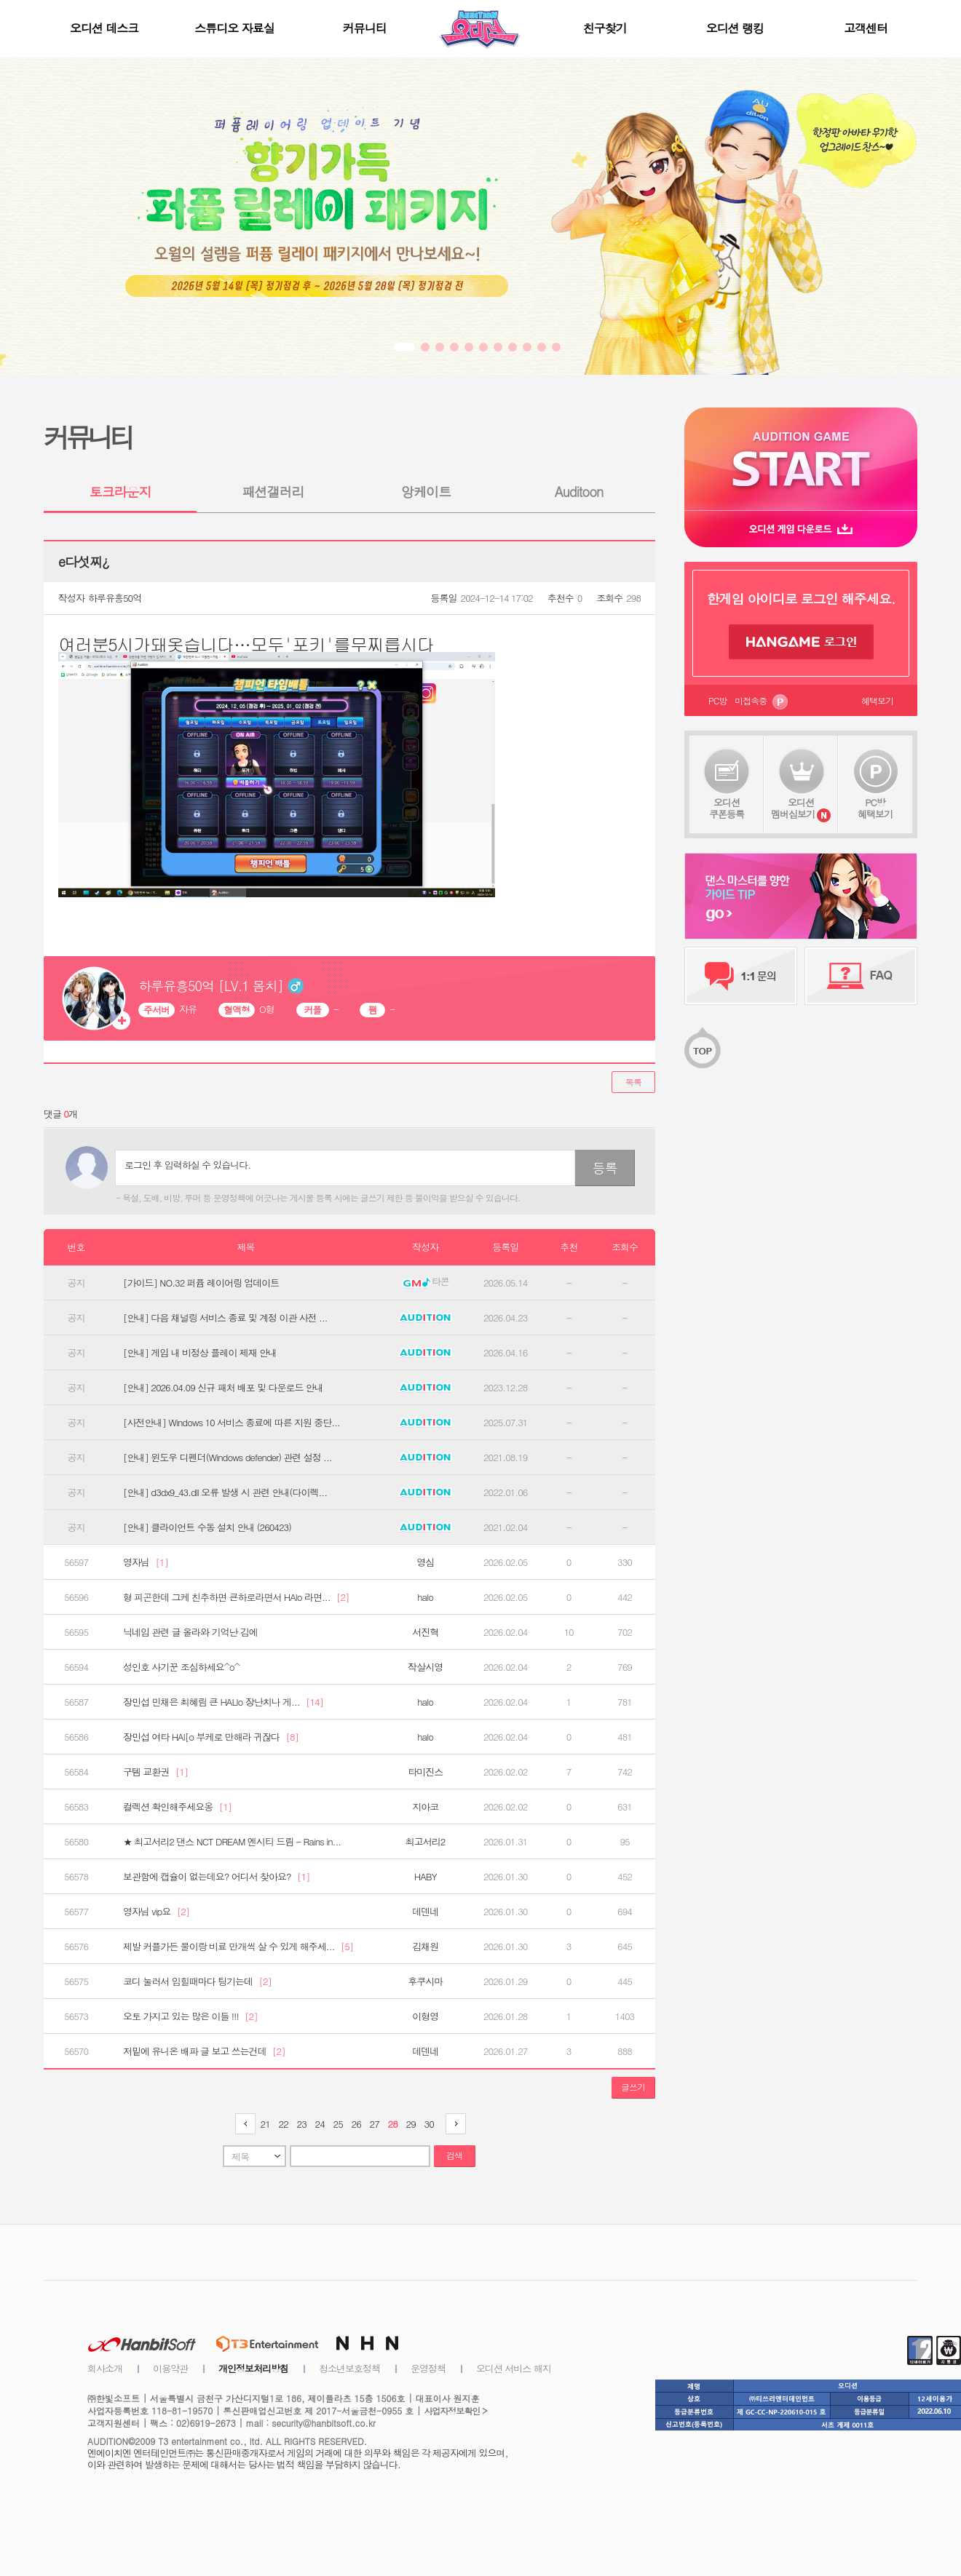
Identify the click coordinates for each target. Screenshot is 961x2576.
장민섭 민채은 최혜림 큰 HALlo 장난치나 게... (223, 1702)
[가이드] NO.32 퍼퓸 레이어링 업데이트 (201, 1283)
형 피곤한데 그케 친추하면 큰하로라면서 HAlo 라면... (236, 1597)
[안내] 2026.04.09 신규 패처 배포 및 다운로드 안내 (223, 1388)
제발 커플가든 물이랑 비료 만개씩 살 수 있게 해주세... (238, 1946)
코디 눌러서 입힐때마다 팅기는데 (197, 1981)
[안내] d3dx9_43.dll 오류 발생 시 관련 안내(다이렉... (225, 1492)
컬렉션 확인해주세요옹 (177, 1807)
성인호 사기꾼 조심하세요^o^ (181, 1667)
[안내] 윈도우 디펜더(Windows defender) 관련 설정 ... (227, 1457)
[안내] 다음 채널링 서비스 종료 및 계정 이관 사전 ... (225, 1318)
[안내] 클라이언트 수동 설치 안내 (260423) (207, 1527)
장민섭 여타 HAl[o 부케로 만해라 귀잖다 (210, 1737)
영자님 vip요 (156, 1911)
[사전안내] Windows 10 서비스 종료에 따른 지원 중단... (231, 1422)
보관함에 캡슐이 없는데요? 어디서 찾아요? (216, 1877)
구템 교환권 (155, 1772)
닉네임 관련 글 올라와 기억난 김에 (190, 1632)
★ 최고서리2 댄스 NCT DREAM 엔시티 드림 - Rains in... (232, 1842)
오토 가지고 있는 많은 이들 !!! (190, 2016)
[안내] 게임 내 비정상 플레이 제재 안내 (200, 1353)
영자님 (145, 1562)
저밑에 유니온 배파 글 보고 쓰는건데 (204, 2051)
